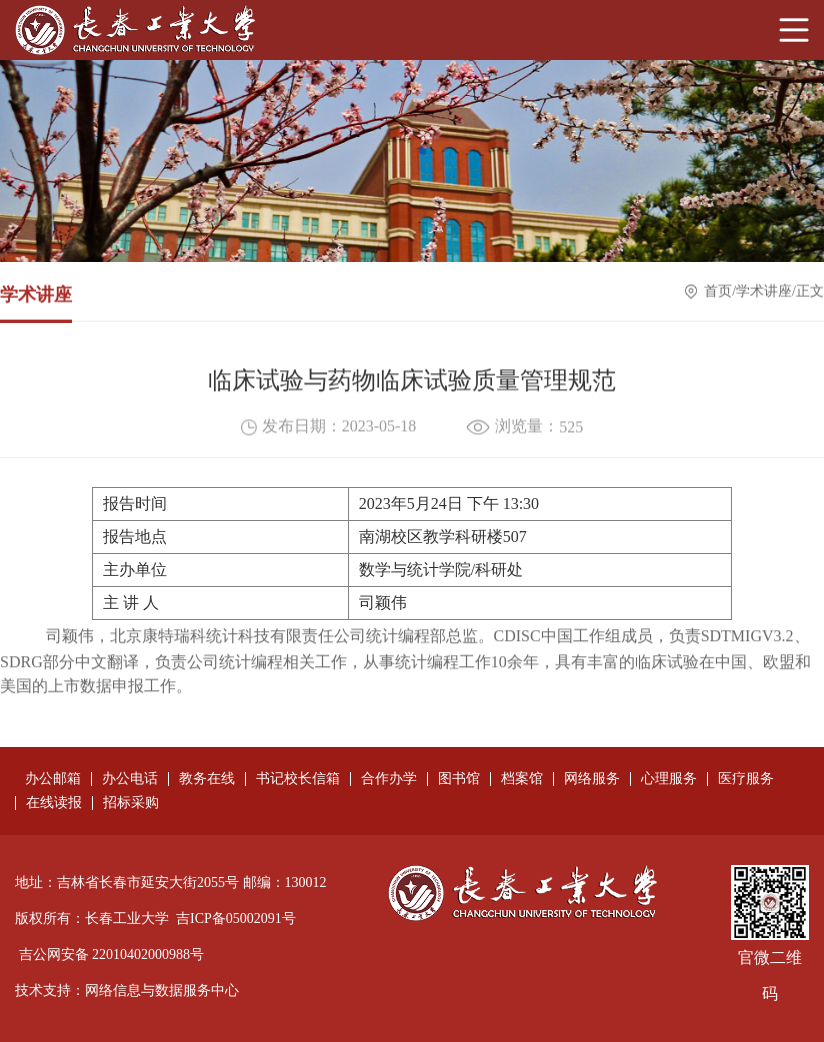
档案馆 (522, 779)
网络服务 (592, 779)
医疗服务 (746, 779)
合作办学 (389, 779)
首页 (718, 292)
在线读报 (54, 803)
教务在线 (207, 779)
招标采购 (131, 803)
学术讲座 (764, 292)
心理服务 (669, 779)
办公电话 (130, 779)
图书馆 (459, 779)
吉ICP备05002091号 (236, 918)
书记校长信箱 (298, 779)
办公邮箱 (53, 779)
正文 (810, 292)
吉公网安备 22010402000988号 (112, 954)
